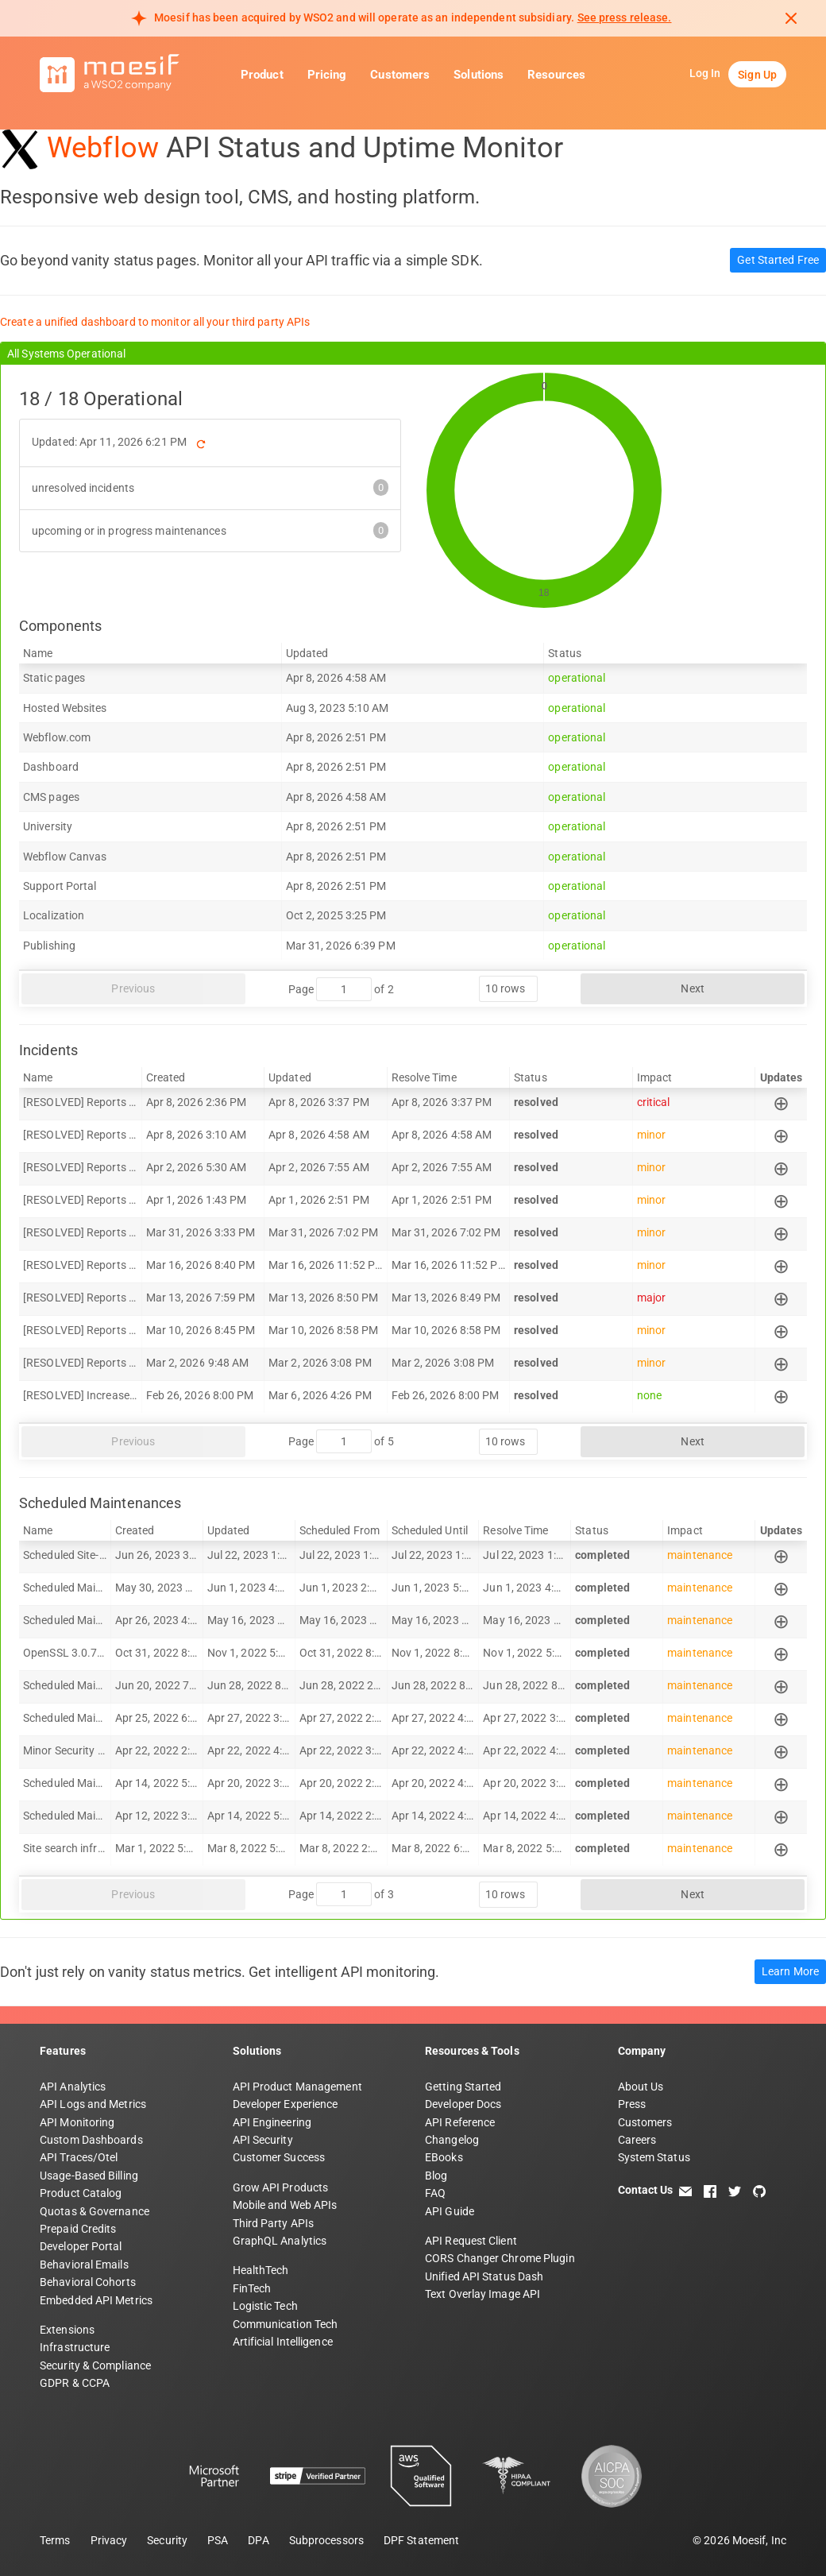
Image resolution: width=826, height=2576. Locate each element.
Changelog (452, 2139)
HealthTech (261, 2270)
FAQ (435, 2193)
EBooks (444, 2157)
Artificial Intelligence (283, 2341)
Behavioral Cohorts (88, 2282)
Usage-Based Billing (89, 2175)
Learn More (790, 1971)
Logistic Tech (265, 2305)
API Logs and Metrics (93, 2104)
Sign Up (757, 74)
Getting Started (463, 2086)
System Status (654, 2157)
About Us (641, 2086)
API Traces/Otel (79, 2157)
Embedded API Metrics (96, 2300)
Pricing (327, 75)
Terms (55, 2540)
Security (167, 2540)
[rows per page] (508, 989)
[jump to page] (344, 989)
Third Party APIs (274, 2223)
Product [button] (262, 75)
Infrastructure (75, 2347)
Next (692, 988)
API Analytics (73, 2086)
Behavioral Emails (84, 2264)
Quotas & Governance (94, 2211)
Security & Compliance (95, 2365)
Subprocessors (326, 2540)
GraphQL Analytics (280, 2240)
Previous (133, 988)
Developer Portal (81, 2246)
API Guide (449, 2211)
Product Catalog (81, 2193)
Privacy (109, 2540)
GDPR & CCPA (75, 2383)
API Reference (460, 2122)
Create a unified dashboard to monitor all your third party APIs (155, 321)
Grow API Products (281, 2187)
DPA (258, 2540)
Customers (400, 75)
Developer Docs (463, 2104)
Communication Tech (285, 2324)
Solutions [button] (479, 75)
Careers (637, 2139)
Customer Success (279, 2157)
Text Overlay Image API (482, 2294)
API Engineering (272, 2122)
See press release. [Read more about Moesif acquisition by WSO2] (624, 17)
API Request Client (471, 2240)
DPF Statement (421, 2540)
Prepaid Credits (78, 2228)
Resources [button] (556, 75)
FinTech (252, 2288)
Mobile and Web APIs (285, 2205)
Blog (436, 2175)
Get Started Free (778, 259)
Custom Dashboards (91, 2139)
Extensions (67, 2329)
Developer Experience (285, 2104)
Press (632, 2104)
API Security (263, 2139)
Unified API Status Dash (484, 2276)
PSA (217, 2540)
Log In (705, 73)
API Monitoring (77, 2122)
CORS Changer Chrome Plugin (500, 2258)
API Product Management (297, 2086)
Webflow (103, 147)
